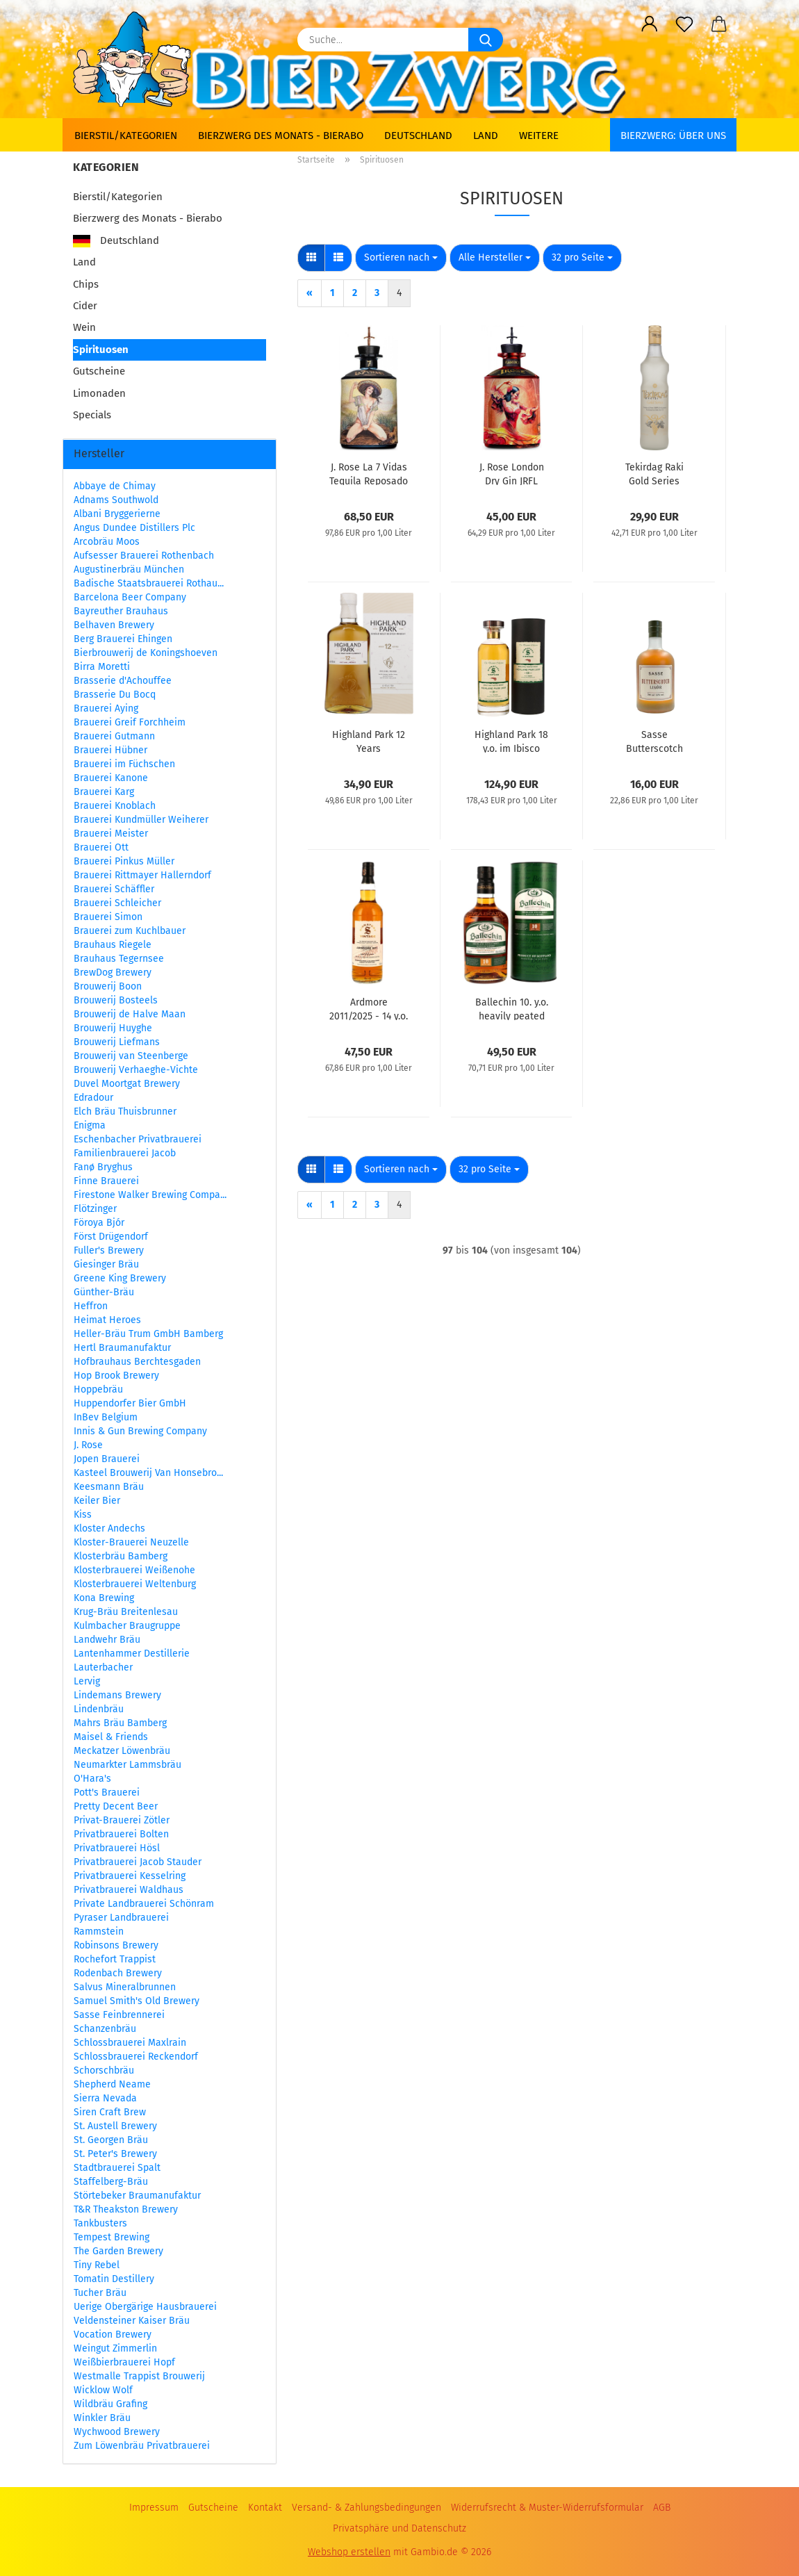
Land (485, 135)
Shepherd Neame (112, 2084)
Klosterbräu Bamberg (120, 1556)
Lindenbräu (99, 1709)
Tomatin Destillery (114, 2279)
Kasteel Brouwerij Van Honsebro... (148, 1473)
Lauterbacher (103, 1667)
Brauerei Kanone (111, 778)
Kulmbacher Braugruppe (127, 1626)
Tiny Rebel (97, 2265)
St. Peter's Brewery (115, 2154)
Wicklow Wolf (103, 2390)
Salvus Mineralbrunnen (125, 1987)
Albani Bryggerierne (117, 514)
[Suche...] (485, 39)
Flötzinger (95, 1209)
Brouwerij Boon (108, 986)
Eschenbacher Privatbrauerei (137, 1139)
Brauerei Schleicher (117, 903)
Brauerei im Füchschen (124, 764)
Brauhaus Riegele (112, 945)
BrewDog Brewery (112, 972)
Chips (86, 284)
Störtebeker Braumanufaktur (137, 2195)
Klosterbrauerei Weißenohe (134, 1570)
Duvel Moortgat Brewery (127, 1084)
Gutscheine (99, 371)
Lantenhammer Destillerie (132, 1653)
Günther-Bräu (104, 1292)
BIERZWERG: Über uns (673, 135)
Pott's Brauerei (107, 1792)
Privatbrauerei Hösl (117, 1848)
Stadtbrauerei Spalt (117, 2168)
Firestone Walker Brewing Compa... (150, 1195)
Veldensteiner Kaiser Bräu (132, 2321)
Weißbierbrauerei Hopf (124, 2362)
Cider (85, 306)
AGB (661, 2507)
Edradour (93, 1098)
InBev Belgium (106, 1417)
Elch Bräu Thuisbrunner (125, 1111)
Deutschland (418, 135)
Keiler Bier (97, 1501)
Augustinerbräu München (129, 569)
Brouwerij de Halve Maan (130, 1014)
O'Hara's (92, 1779)
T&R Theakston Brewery (126, 2209)
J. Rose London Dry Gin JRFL (511, 473)
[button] (649, 24)
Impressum (154, 2507)
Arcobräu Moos (107, 542)
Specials (92, 415)
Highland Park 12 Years (368, 741)
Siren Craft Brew (110, 2112)
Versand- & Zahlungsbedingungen (366, 2507)
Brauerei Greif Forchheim (130, 722)
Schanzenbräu (105, 2029)
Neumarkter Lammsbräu (127, 1765)
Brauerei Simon (108, 917)
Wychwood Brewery (117, 2432)
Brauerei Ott (101, 847)
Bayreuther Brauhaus (121, 611)
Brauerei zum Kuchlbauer (130, 931)
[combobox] (401, 258)
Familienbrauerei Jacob (125, 1153)
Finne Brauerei (106, 1181)
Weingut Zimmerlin (115, 2348)
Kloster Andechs (109, 1528)
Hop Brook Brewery (116, 1375)
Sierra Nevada (105, 2098)
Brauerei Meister (111, 833)
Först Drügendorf (111, 1236)
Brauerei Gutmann (114, 736)
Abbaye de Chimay (115, 486)
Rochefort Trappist (115, 1959)
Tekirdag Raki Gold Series (654, 473)
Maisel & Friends (111, 1737)
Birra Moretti (102, 667)
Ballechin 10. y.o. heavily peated (511, 1008)
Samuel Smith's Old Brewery (136, 2001)
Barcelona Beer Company (130, 597)
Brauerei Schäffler (114, 889)
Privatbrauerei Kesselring (130, 1876)
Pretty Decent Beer (116, 1806)
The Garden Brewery (118, 2251)
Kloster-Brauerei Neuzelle (131, 1542)
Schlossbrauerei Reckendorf (136, 2056)
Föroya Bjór (99, 1223)
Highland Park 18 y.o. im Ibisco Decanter (511, 741)
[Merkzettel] (684, 24)
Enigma (90, 1125)
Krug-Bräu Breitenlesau (126, 1612)
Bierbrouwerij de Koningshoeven (145, 653)
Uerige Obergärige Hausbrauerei (145, 2307)
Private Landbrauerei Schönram (144, 1904)
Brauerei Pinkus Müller (124, 861)
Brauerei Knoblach (115, 806)
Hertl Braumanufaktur (122, 1348)
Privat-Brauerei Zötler (122, 1820)
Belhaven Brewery (114, 625)
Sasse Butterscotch (654, 741)
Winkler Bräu (102, 2418)
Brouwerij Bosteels (116, 1000)
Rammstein (99, 1931)
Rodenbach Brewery (118, 1973)
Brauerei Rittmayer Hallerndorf (142, 875)
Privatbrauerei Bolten (121, 1834)
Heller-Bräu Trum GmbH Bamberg (148, 1334)
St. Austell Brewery (115, 2126)
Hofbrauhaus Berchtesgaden (137, 1362)
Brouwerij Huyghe (113, 1028)
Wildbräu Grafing (110, 2404)
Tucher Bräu (100, 2293)
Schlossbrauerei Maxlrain (130, 2043)
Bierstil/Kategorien (125, 135)
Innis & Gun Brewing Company (140, 1431)
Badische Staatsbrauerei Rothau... (149, 583)
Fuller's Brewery (109, 1250)
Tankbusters (100, 2223)
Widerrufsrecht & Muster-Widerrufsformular (547, 2507)
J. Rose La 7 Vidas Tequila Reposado (368, 473)
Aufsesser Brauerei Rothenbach (144, 555)
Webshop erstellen (349, 2552)
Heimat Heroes (107, 1320)
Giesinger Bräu (106, 1264)
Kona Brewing (104, 1598)
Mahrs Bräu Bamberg (120, 1723)
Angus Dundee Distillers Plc (134, 528)
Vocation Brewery (112, 2334)
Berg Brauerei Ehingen (123, 639)
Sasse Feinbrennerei (119, 2015)
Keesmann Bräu (109, 1487)
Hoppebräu (98, 1389)
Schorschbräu (104, 2070)
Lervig (87, 1681)
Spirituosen (101, 349)
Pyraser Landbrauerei (121, 1917)
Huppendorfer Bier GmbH (130, 1403)
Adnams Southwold (116, 500)
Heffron (91, 1306)
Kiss (83, 1514)
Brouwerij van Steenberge (131, 1056)
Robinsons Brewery (116, 1945)
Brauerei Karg (104, 792)
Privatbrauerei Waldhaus (128, 1890)
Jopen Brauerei (107, 1459)
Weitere (539, 135)
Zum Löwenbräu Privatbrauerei (142, 2446)
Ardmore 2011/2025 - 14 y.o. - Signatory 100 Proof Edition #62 (368, 1008)
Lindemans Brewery (117, 1695)
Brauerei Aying (106, 708)
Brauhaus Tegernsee (119, 959)
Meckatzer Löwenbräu (122, 1751)
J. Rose (88, 1445)
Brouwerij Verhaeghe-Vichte (136, 1070)
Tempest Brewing (111, 2237)
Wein (84, 327)
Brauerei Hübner (110, 750)
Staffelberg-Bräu (111, 2182)
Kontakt (265, 2507)
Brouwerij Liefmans (117, 1042)
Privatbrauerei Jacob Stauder (137, 1862)
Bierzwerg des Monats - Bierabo (280, 135)
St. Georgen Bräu (111, 2140)
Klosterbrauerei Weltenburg (135, 1584)
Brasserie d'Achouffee (123, 681)
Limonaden (99, 393)
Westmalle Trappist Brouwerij (139, 2376)
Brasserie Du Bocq (115, 694)
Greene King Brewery (120, 1278)
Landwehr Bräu (107, 1640)
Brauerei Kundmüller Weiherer (141, 820)
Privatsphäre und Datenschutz (399, 2528)
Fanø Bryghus (103, 1167)
